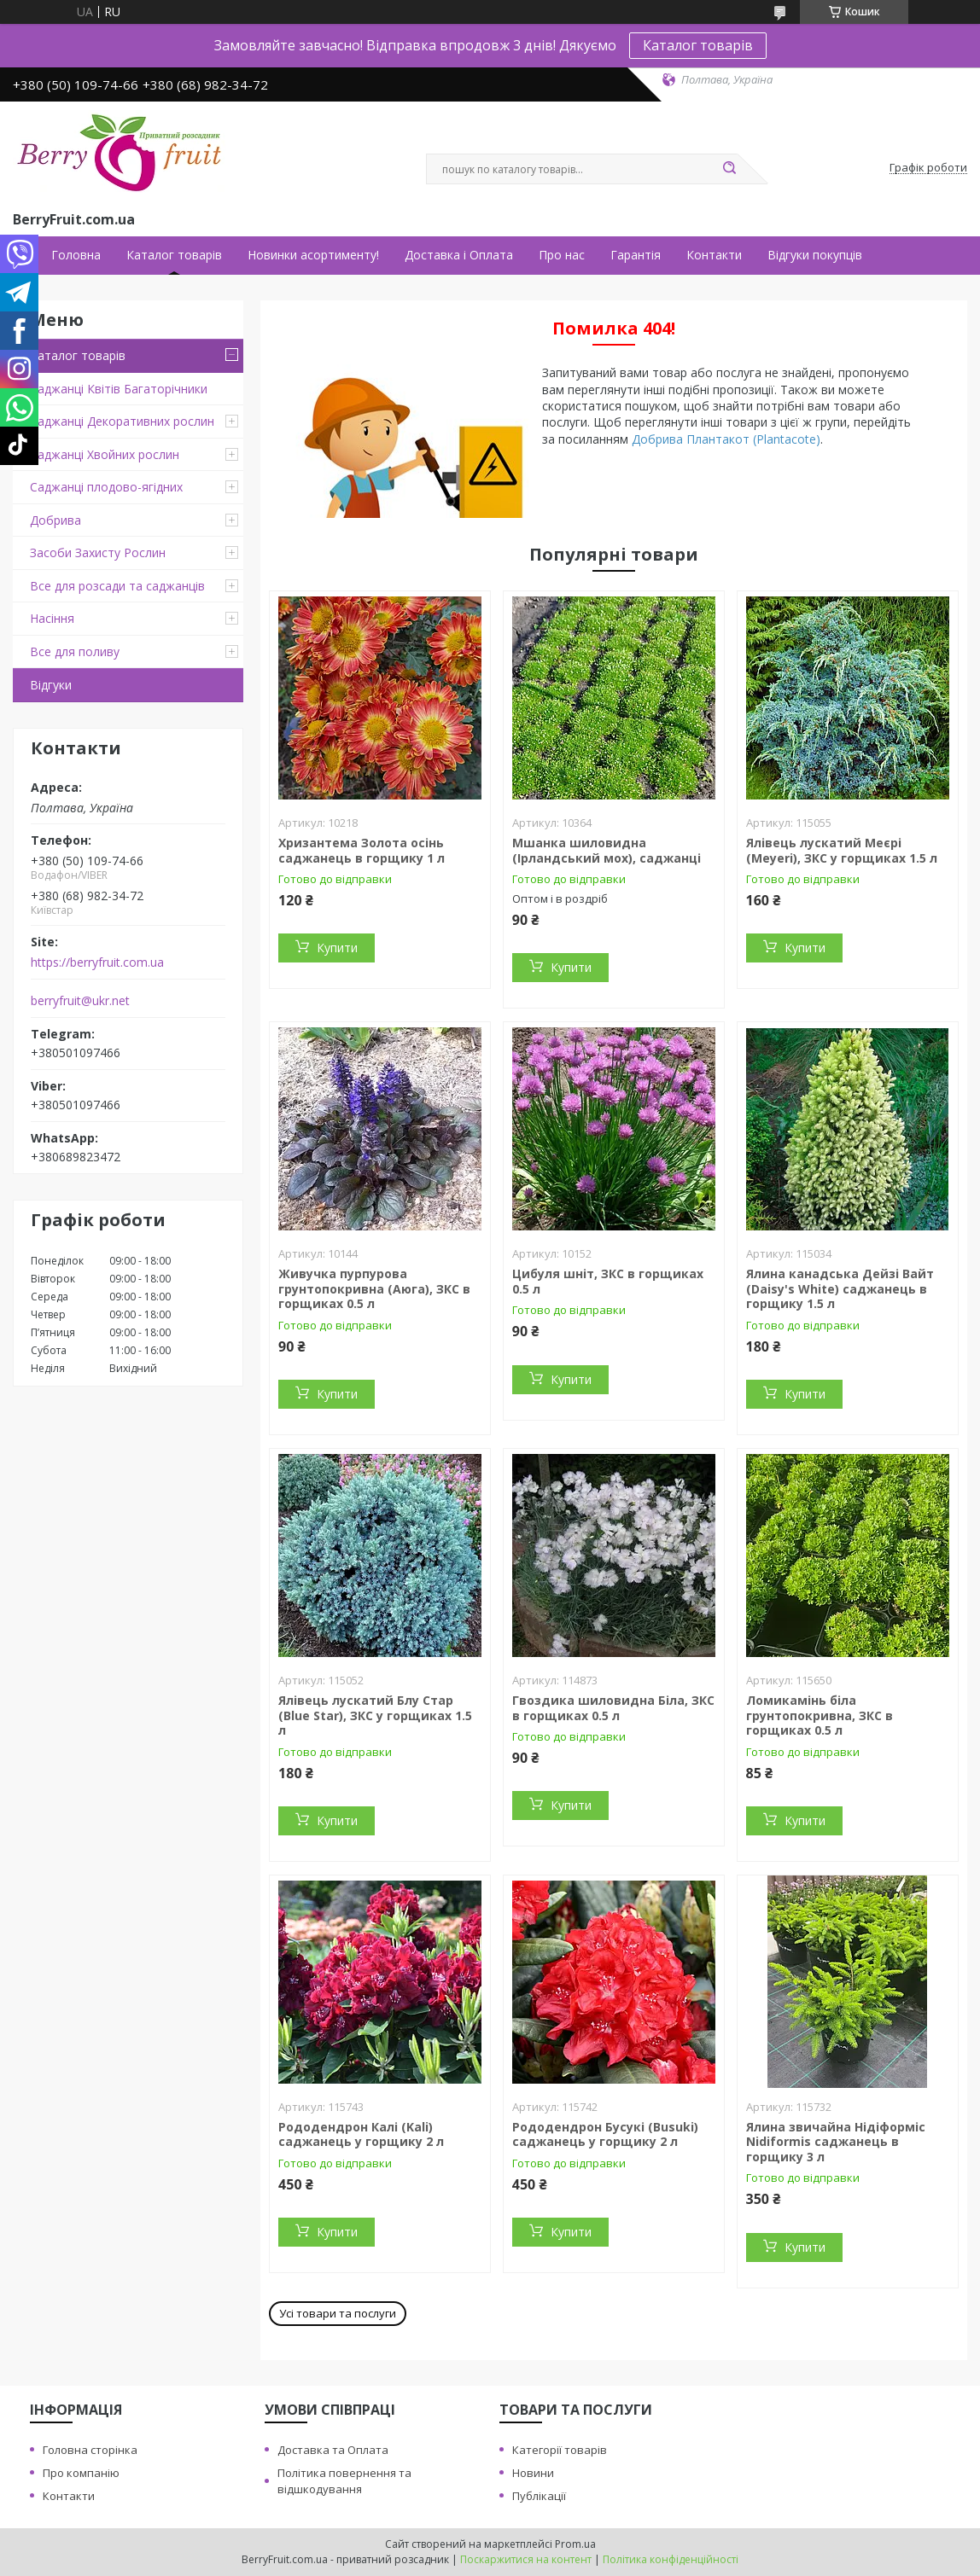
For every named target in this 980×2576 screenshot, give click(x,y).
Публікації (539, 2495)
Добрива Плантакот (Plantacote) (726, 439)
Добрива (55, 520)
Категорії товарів (559, 2449)
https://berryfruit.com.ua (97, 962)
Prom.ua (575, 2544)
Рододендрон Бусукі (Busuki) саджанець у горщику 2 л (605, 2134)
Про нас (562, 255)
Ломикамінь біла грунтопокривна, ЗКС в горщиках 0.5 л (819, 1715)
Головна (76, 255)
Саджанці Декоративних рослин (122, 421)
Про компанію (81, 2472)
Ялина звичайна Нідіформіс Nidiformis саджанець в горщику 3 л (835, 2142)
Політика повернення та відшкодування (344, 2481)
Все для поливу (75, 651)
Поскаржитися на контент (526, 2559)
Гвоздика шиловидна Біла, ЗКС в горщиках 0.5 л (613, 1708)
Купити (337, 947)
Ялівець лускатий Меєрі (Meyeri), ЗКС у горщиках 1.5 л (841, 850)
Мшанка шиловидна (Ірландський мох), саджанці (606, 850)
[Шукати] (729, 169)
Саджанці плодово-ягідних (106, 487)
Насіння (52, 618)
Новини (533, 2472)
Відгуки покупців (814, 255)
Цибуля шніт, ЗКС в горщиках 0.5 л (607, 1281)
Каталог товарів (698, 45)
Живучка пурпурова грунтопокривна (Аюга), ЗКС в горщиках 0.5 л (374, 1288)
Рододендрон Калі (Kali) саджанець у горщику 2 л (361, 2134)
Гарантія (635, 255)
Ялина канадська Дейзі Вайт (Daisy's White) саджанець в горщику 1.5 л (840, 1288)
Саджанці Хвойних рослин (104, 454)
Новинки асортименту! (313, 255)
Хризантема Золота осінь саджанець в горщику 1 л (361, 850)
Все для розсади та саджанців (117, 586)
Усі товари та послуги (337, 2313)
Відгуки (51, 685)
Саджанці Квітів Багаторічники (118, 389)
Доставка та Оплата (332, 2449)
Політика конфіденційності (670, 2559)
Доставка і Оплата (459, 255)
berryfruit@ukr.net (80, 1001)
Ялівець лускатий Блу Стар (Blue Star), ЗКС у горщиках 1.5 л (375, 1715)
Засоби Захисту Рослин (98, 552)
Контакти (714, 255)
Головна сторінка (90, 2449)
